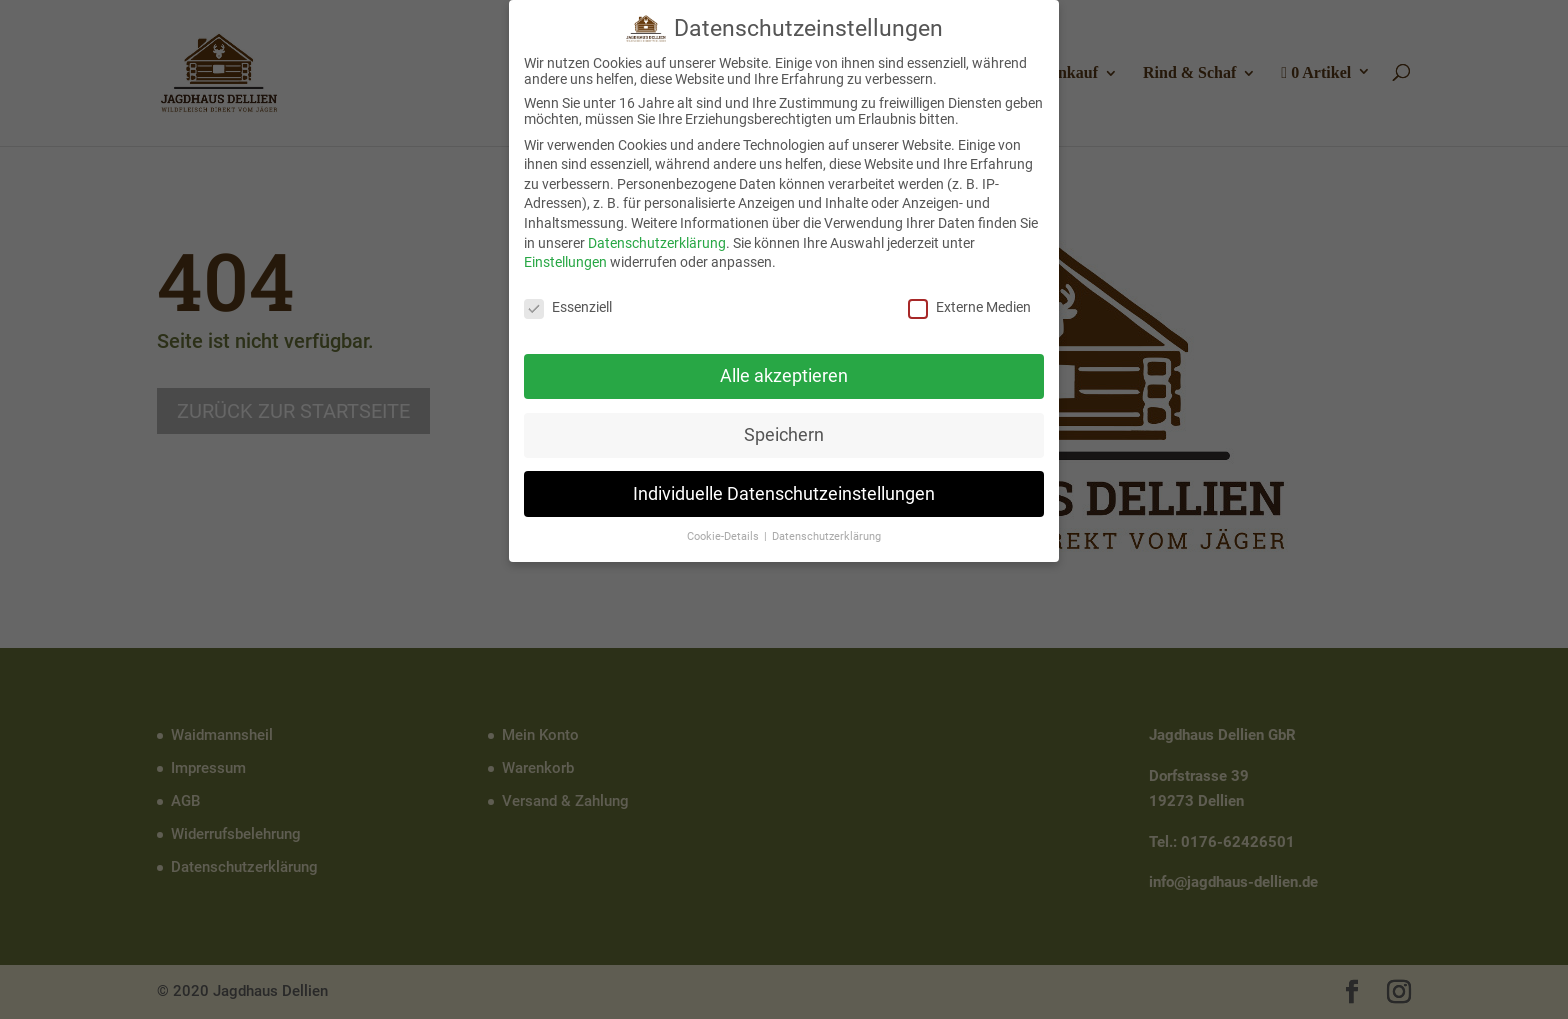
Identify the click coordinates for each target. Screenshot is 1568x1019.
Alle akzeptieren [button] (784, 371)
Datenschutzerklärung (657, 238)
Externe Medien (969, 303)
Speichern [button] (784, 430)
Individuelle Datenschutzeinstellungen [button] (784, 489)
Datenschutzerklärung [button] (826, 532)
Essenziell (568, 303)
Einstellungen (565, 258)
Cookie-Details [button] (724, 532)
